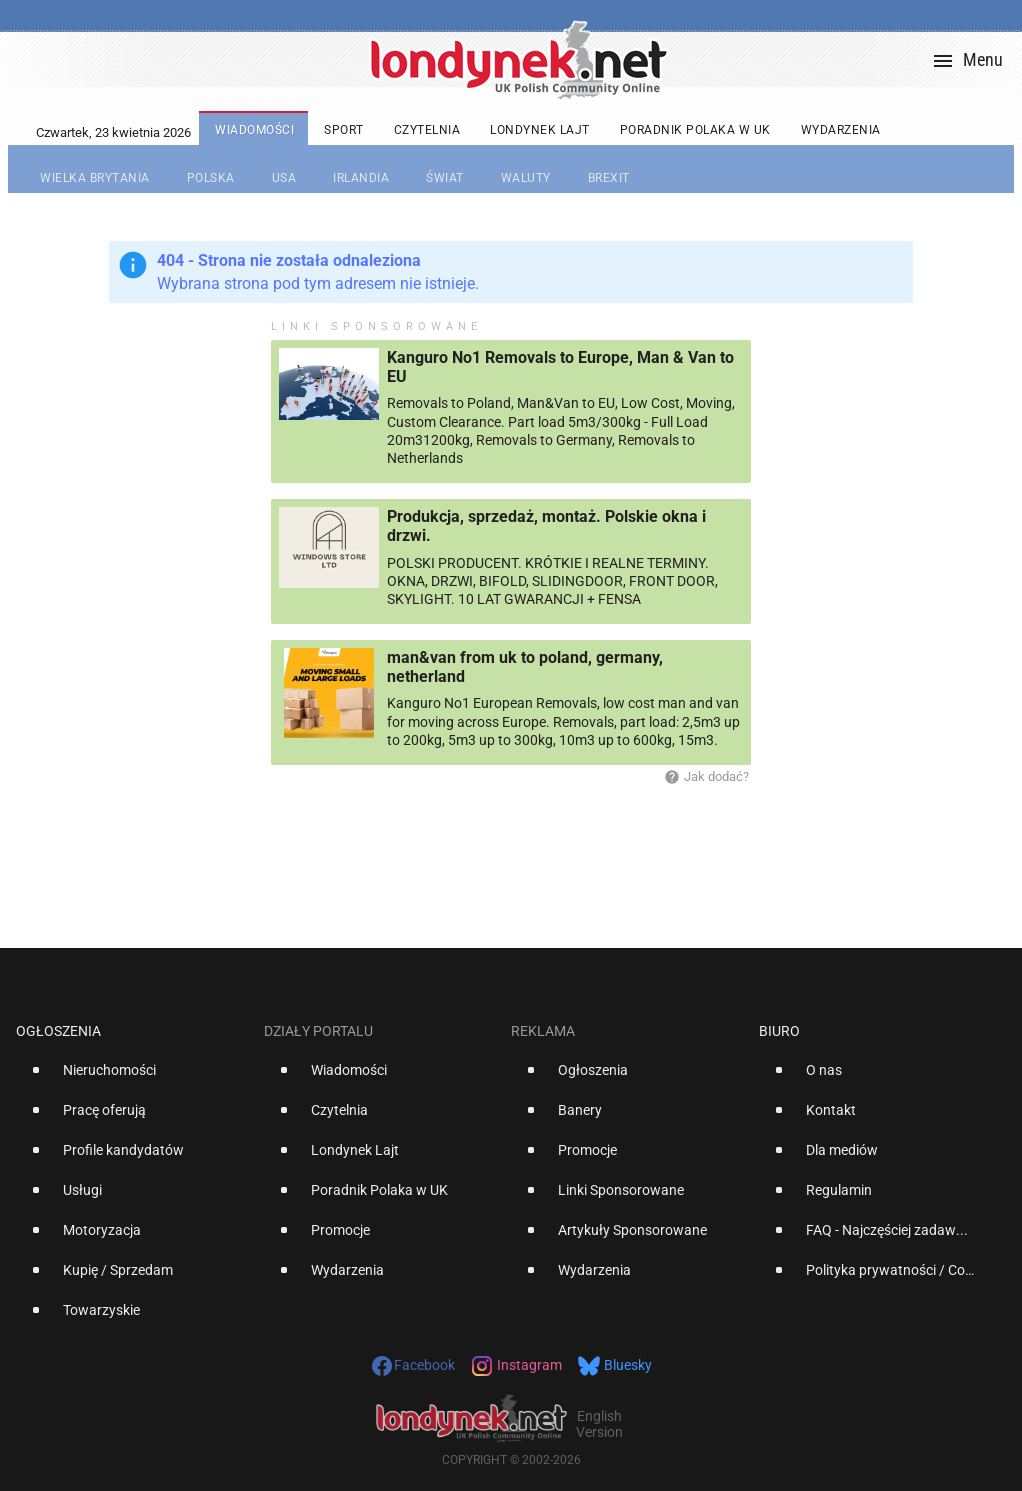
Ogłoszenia (58, 1031)
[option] (132, 1078)
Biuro (779, 1031)
